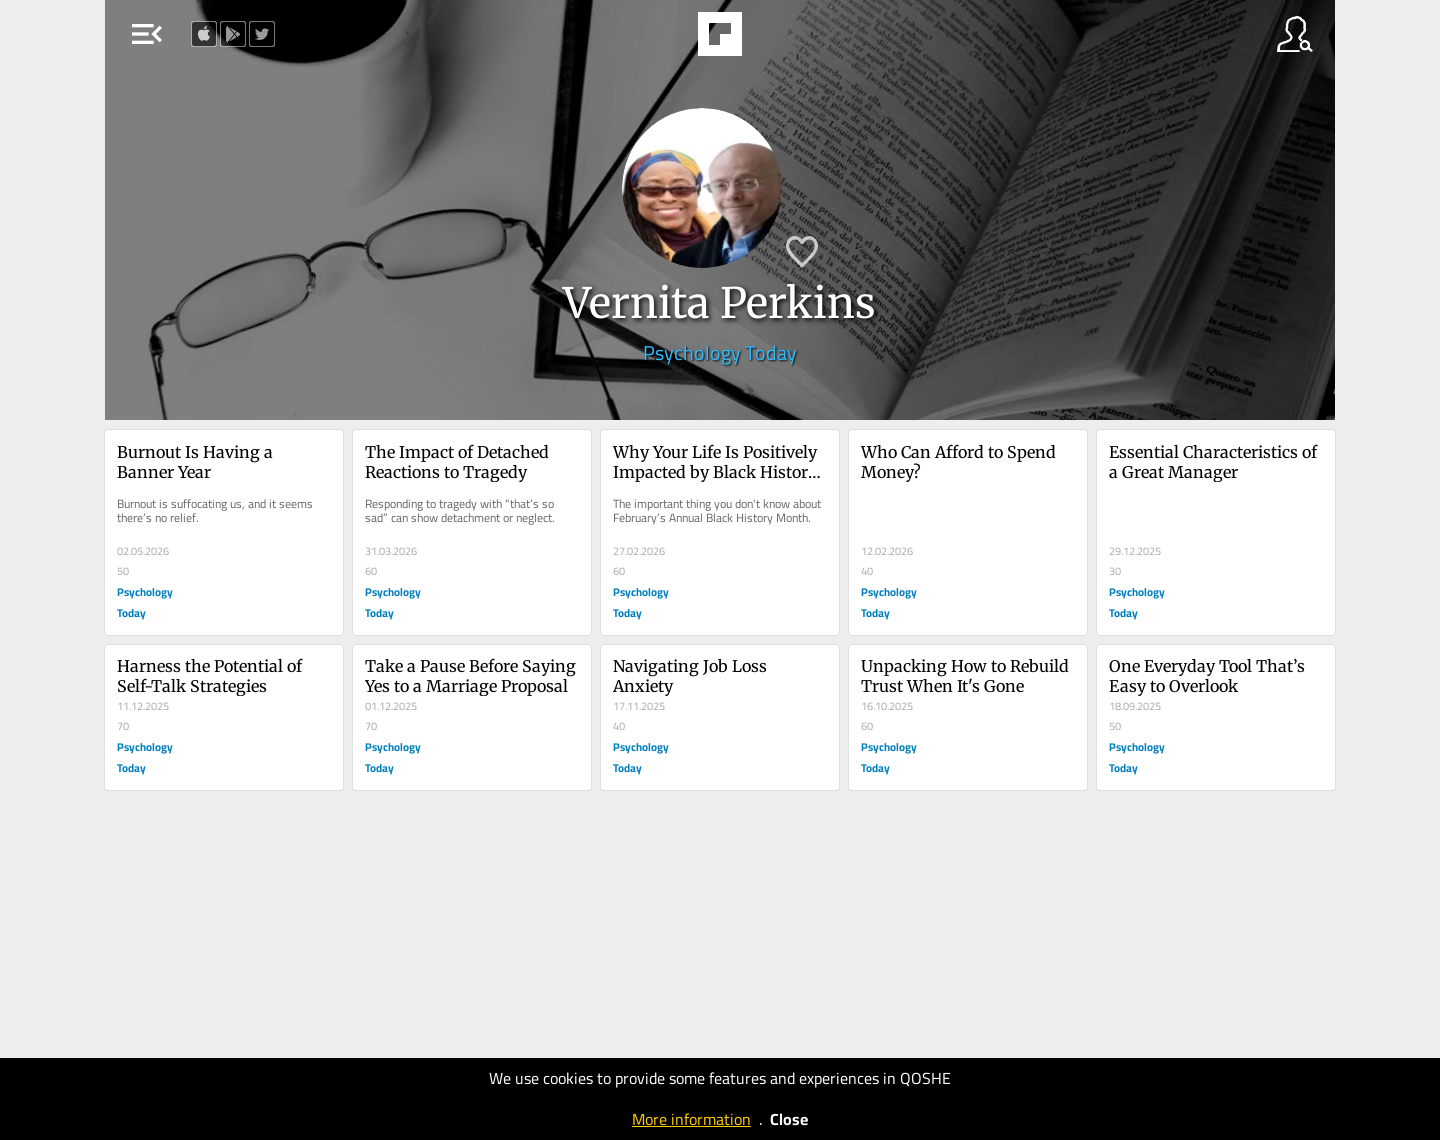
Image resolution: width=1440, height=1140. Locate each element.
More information (691, 1119)
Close (789, 1119)
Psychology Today (720, 352)
